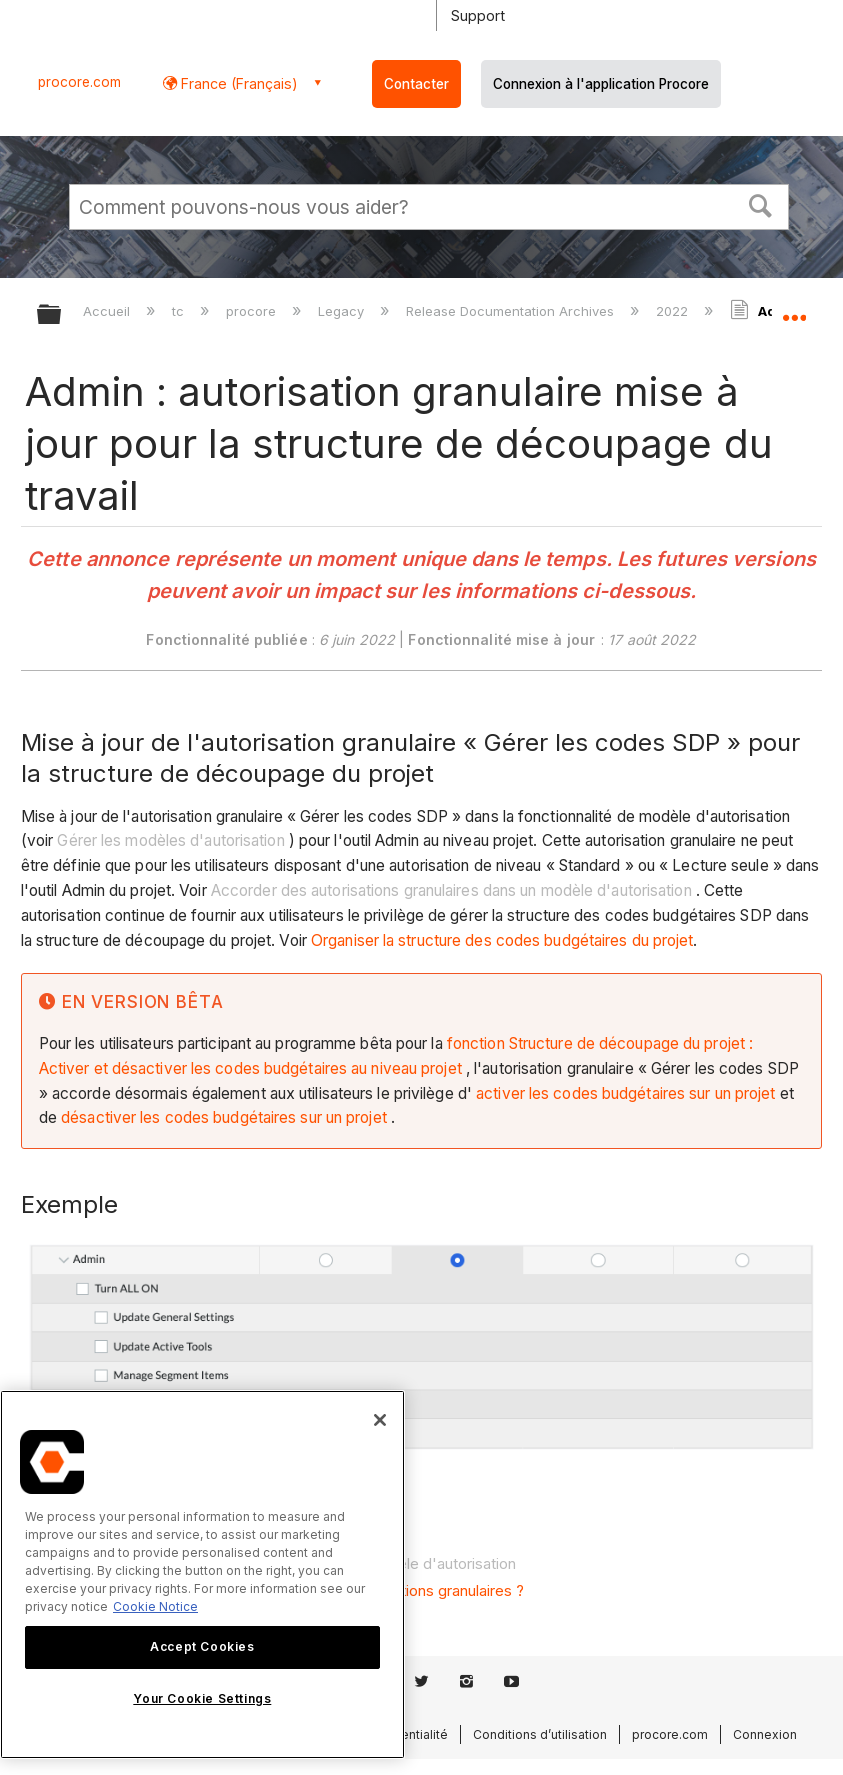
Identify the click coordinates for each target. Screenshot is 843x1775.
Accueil (108, 311)
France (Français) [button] (237, 83)
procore (253, 311)
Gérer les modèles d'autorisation (170, 840)
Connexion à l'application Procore (601, 84)
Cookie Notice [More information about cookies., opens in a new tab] (155, 1606)
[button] (761, 204)
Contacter (416, 84)
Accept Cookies (202, 1646)
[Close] (380, 1420)
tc (180, 311)
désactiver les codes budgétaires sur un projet (224, 1117)
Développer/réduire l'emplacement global (794, 308)
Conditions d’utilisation (540, 1734)
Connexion (765, 1734)
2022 (674, 311)
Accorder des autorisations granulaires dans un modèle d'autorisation (451, 890)
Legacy (343, 311)
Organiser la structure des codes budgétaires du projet (502, 940)
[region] (202, 1574)
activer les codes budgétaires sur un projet (625, 1093)
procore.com (79, 82)
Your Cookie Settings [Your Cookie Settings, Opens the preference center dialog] (202, 1698)
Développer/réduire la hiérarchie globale (62, 315)
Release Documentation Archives (512, 311)
